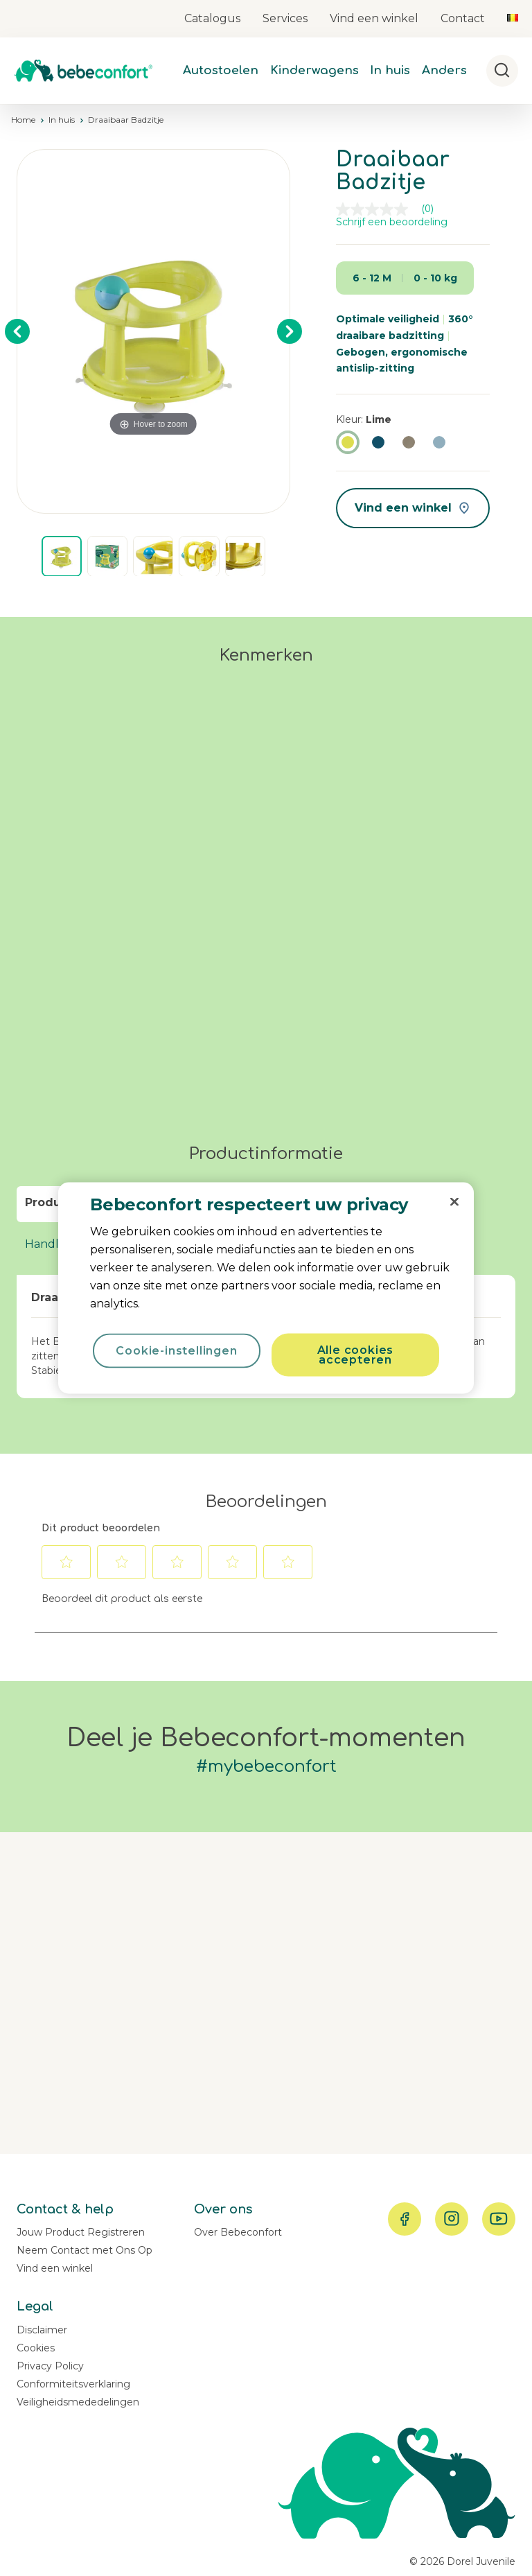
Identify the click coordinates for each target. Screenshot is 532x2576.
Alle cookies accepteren (355, 1354)
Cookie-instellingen (176, 1350)
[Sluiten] (454, 1202)
